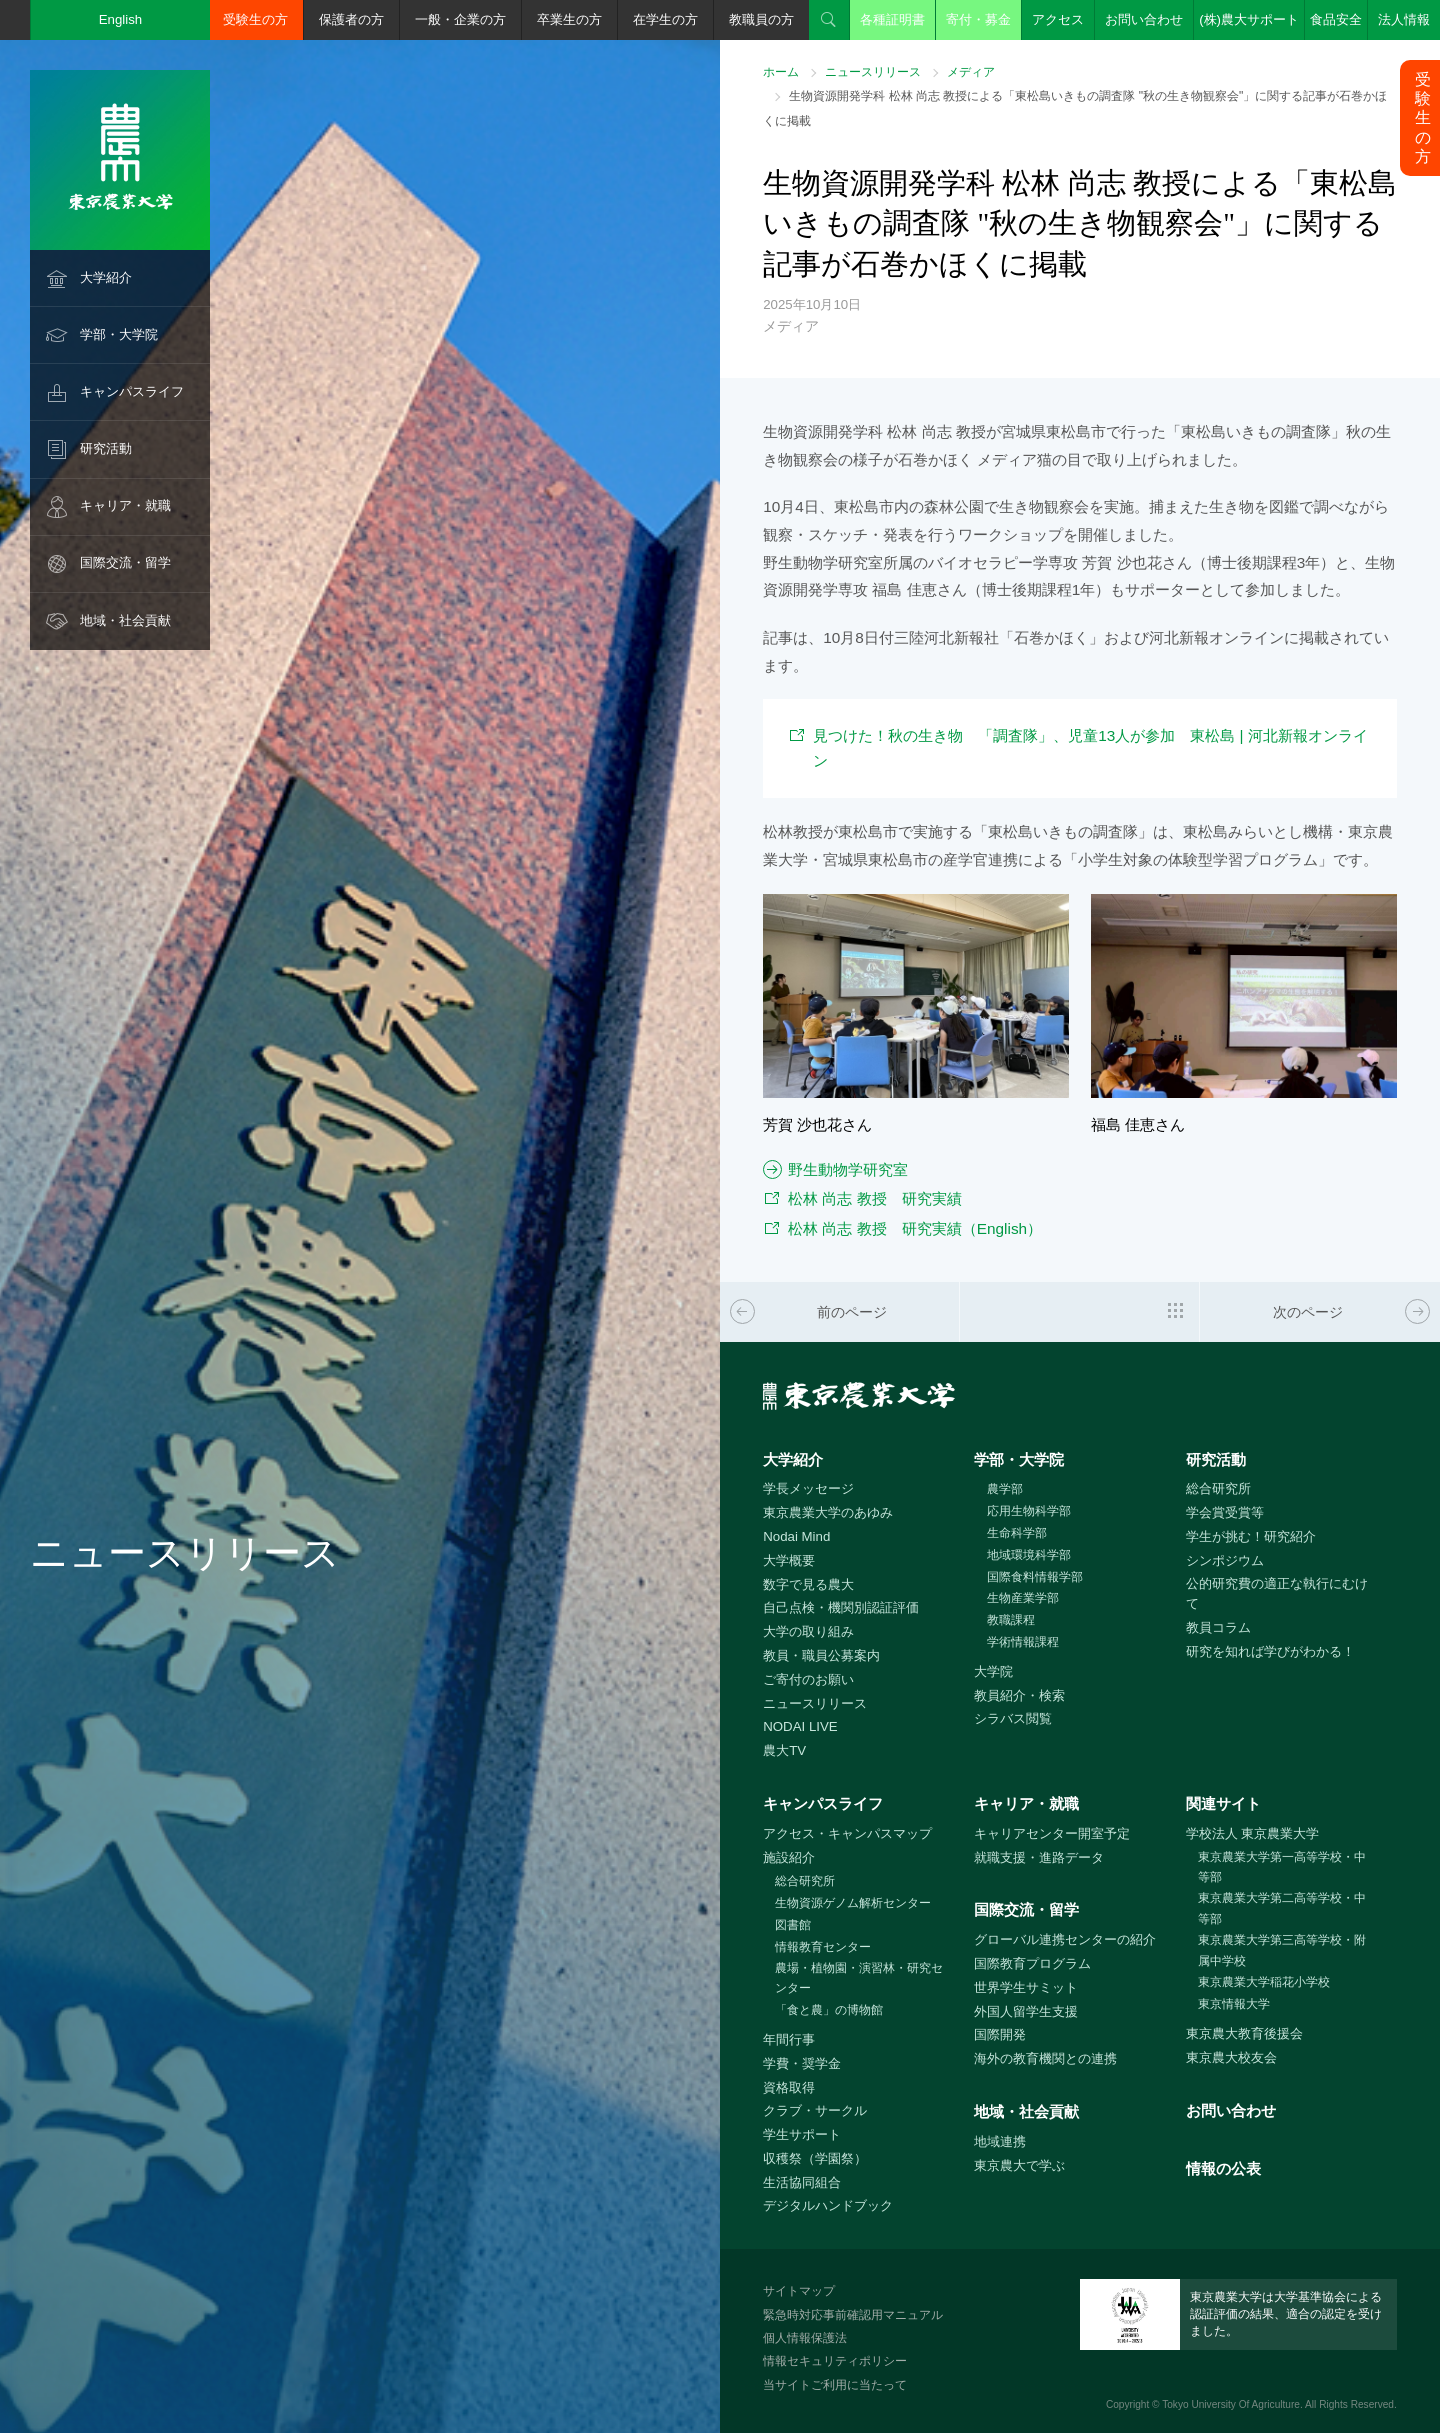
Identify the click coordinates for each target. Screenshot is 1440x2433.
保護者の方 (351, 19)
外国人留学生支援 (1026, 2011)
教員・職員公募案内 (821, 1655)
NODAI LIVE (800, 1726)
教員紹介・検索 (1019, 1695)
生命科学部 (1017, 1533)
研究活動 (106, 448)
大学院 (993, 1671)
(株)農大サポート (1249, 19)
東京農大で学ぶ (1019, 2165)
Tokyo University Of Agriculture (1231, 2404)
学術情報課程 (1023, 1642)
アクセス (1058, 19)
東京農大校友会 (1231, 2057)
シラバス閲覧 (1013, 1718)
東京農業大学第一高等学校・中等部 (1282, 1867)
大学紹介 (106, 277)
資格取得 (789, 2087)
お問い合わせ (1144, 19)
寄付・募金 (978, 19)
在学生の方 (665, 19)
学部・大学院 (119, 334)
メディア (971, 72)
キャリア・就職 (125, 505)
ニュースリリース (873, 72)
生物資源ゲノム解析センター (853, 1903)
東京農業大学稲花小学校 (1264, 1982)
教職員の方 (761, 19)
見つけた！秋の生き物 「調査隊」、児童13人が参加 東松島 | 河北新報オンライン (1090, 748)
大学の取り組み (808, 1631)
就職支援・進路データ (1039, 1857)
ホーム (781, 72)
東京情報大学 (1234, 2004)
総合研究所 (1218, 1488)
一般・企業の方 (460, 19)
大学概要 (789, 1560)
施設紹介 (789, 1857)
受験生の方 (255, 19)
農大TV (784, 1750)
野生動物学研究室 (848, 1169)
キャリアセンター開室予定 (1052, 1833)
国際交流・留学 (125, 562)
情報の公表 (1223, 2168)
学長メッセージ (808, 1488)
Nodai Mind (796, 1536)
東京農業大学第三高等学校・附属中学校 (1282, 1950)
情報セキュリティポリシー (835, 2361)
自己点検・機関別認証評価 (841, 1607)
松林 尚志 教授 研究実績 (875, 1198)
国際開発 (1000, 2034)
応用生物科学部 (1029, 1511)
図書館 (793, 1925)
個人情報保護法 (805, 2338)
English (121, 19)
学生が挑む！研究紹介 (1251, 1536)
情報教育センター (823, 1947)
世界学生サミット (1026, 1987)
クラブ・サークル (815, 2110)
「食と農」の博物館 (829, 2010)
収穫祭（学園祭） (815, 2158)
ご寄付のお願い (808, 1679)
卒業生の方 (569, 19)
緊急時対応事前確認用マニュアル (853, 2315)
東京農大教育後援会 (1244, 2033)
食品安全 (1336, 19)
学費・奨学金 (802, 2063)
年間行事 (789, 2039)
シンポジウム (1225, 1560)
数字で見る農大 (808, 1584)
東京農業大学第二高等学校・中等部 (1282, 1908)
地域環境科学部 (1029, 1555)
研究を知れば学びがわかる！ (1270, 1651)
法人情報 (1404, 19)
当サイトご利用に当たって (835, 2385)
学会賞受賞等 (1225, 1512)
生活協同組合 (802, 2182)
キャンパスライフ (132, 391)
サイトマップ (799, 2291)
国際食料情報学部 (1035, 1577)
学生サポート (802, 2134)
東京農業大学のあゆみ (828, 1512)
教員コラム (1218, 1627)
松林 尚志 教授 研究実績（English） (915, 1228)
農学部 (1005, 1489)
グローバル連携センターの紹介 (1065, 1939)
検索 (829, 20)
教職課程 (1011, 1620)
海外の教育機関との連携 (1045, 2058)
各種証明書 (892, 19)
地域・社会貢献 (125, 620)
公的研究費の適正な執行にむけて (1277, 1594)
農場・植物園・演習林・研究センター (859, 1978)
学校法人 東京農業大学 (1253, 1833)
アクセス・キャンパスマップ (847, 1833)
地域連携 (1000, 2141)
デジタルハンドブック (828, 2205)
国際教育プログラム (1032, 1963)
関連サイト (1223, 1803)
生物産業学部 (1023, 1598)
